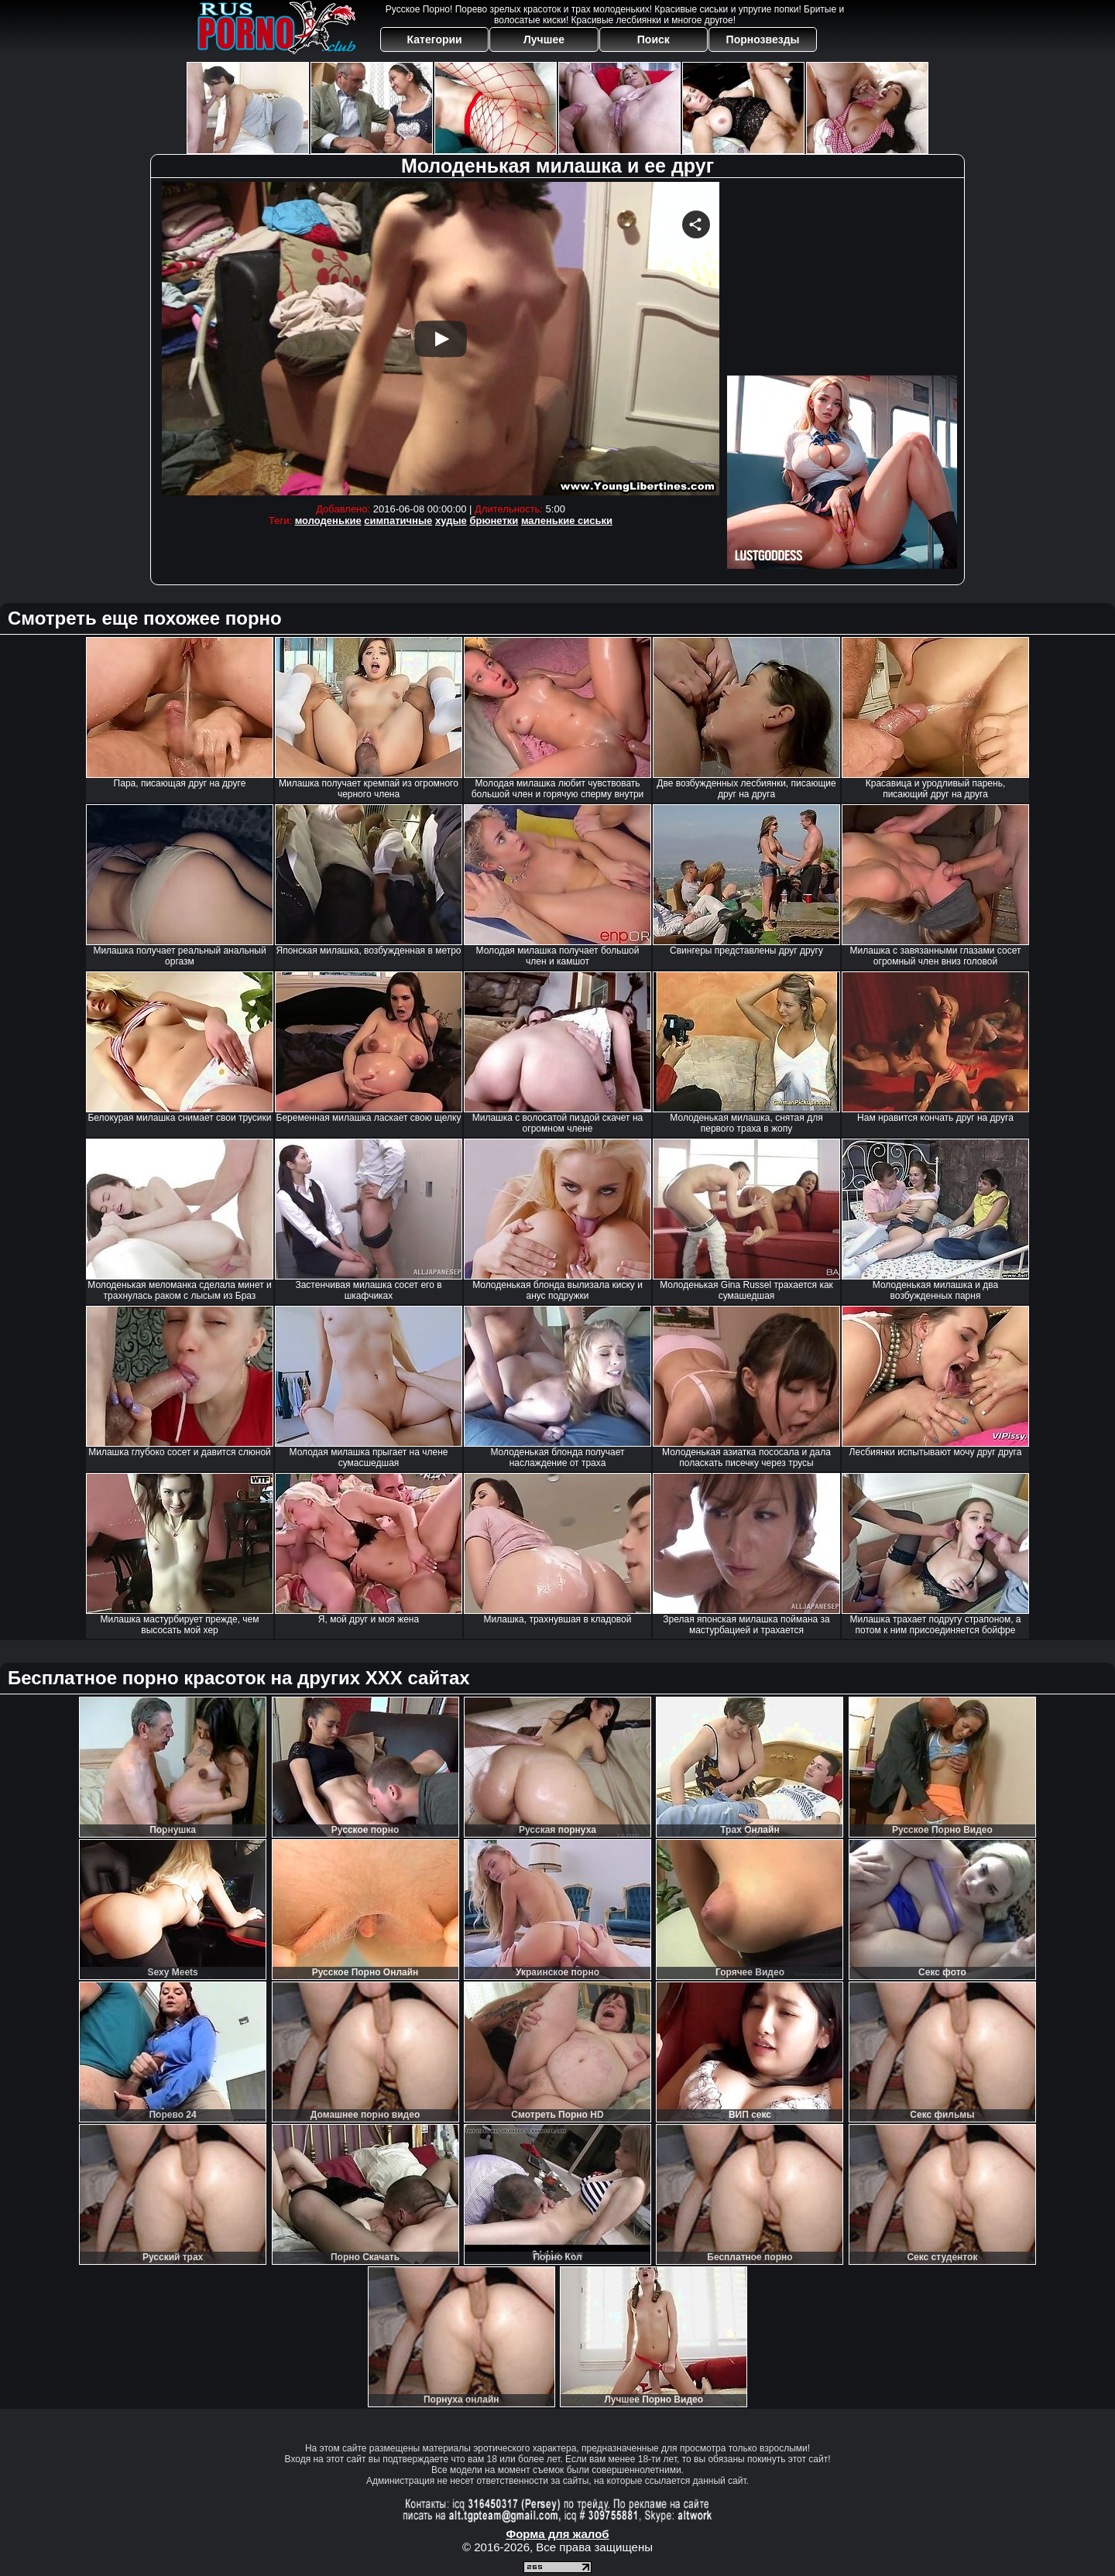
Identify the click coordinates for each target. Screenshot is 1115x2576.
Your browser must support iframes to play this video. (440, 338)
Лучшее (543, 39)
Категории (434, 39)
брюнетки (493, 520)
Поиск (653, 39)
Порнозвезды (763, 39)
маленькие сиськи (566, 520)
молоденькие (328, 520)
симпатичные (398, 520)
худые (451, 520)
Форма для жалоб (557, 2533)
